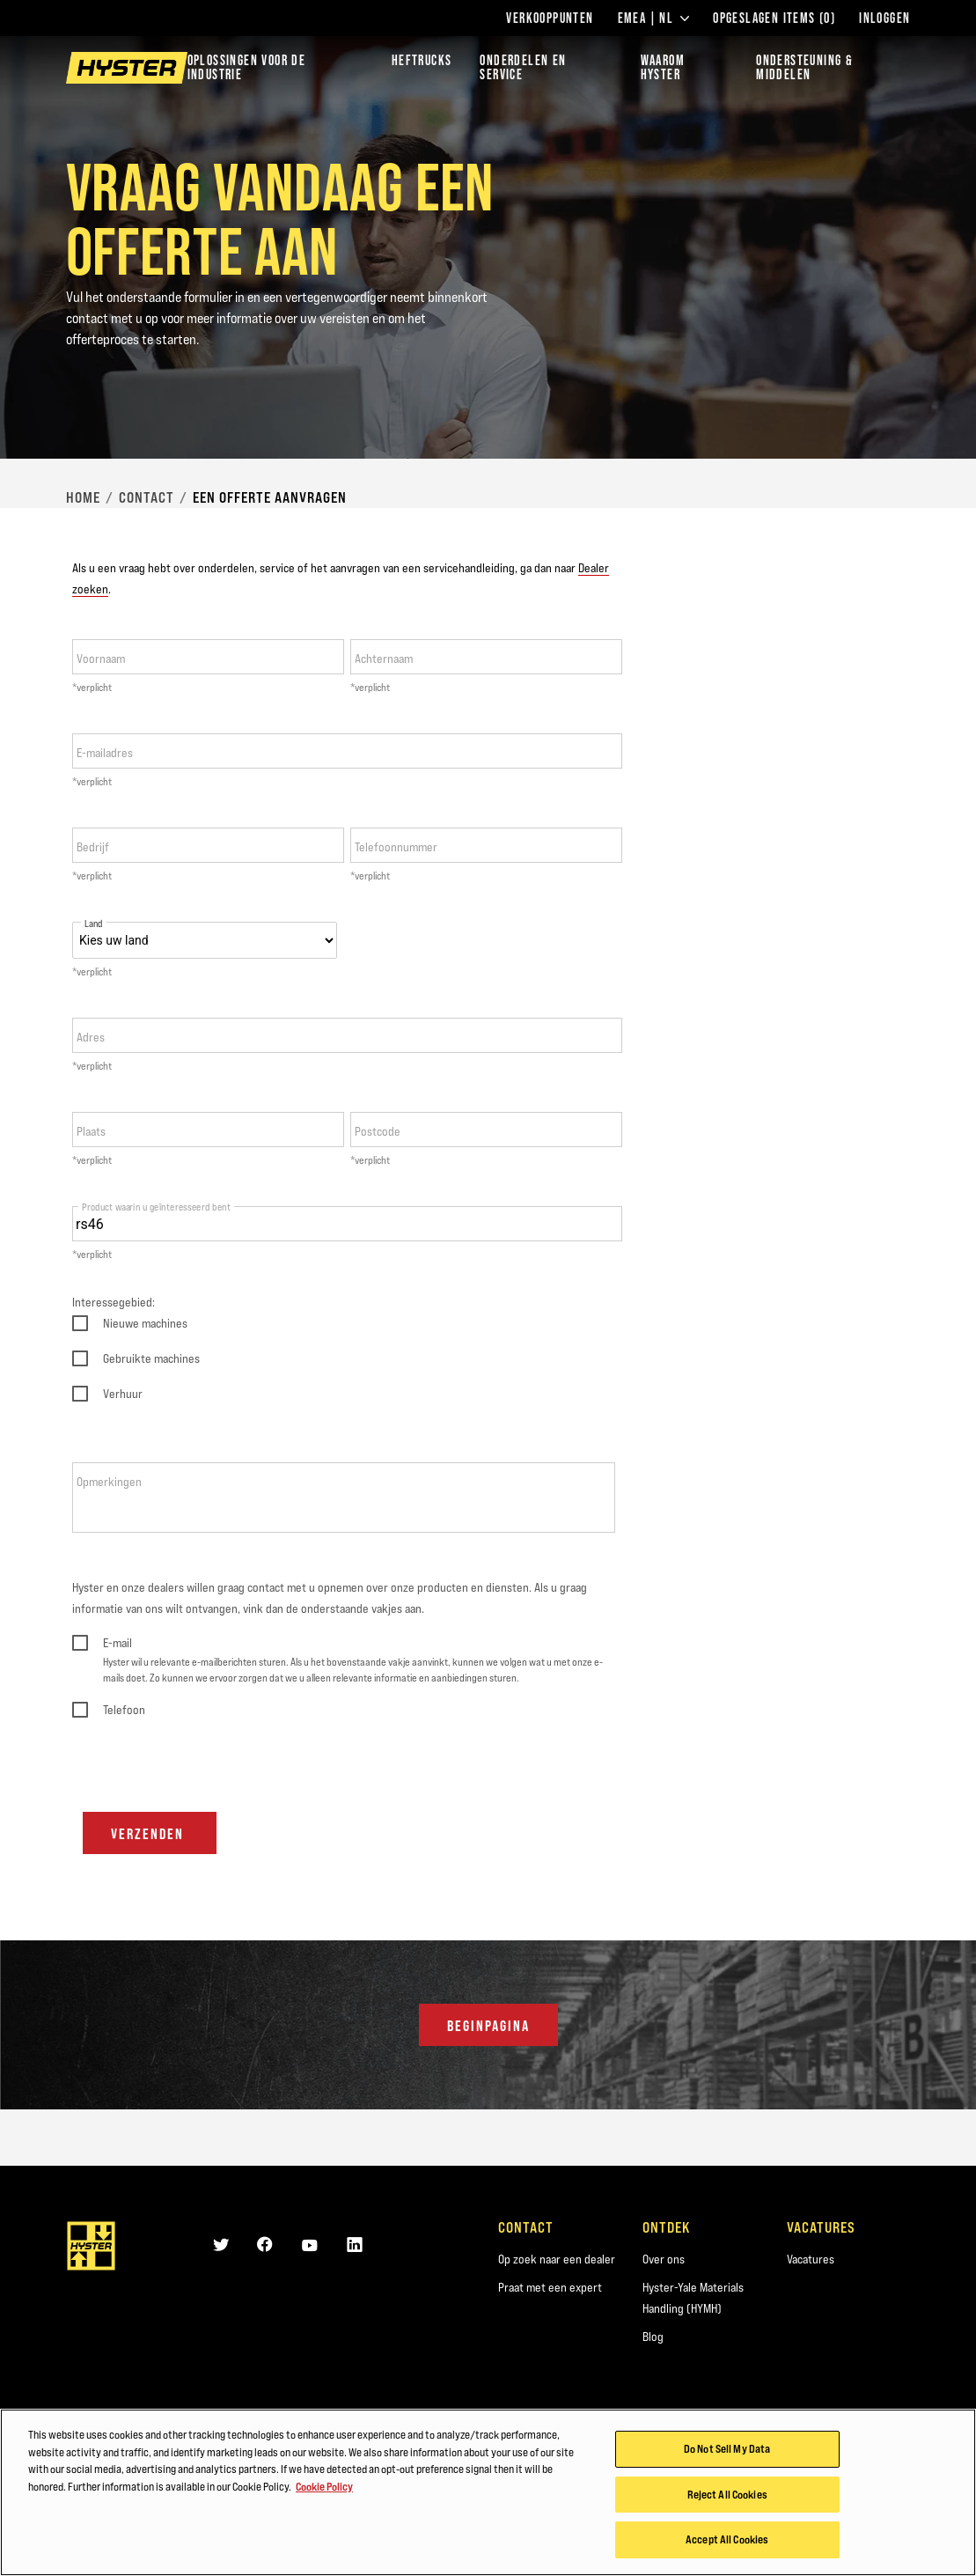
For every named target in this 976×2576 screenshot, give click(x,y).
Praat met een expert (550, 2287)
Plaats (91, 1131)
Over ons (663, 2259)
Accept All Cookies (727, 2542)
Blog (653, 2336)
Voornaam (101, 658)
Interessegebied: (113, 1302)
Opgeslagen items (774, 18)
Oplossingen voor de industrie (246, 67)
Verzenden (149, 1833)
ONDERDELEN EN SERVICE (523, 67)
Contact (146, 497)
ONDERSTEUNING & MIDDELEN (804, 67)
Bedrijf (93, 847)
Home (83, 497)
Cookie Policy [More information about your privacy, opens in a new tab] (324, 2488)
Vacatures (810, 2259)
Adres (91, 1037)
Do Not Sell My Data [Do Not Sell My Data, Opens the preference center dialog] (727, 2450)
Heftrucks (422, 60)
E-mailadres (105, 753)
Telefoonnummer (396, 847)
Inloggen (884, 18)
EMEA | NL (654, 18)
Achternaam (384, 658)
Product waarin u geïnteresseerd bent (156, 1206)
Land (93, 924)
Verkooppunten (549, 18)
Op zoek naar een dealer (556, 2259)
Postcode (377, 1131)
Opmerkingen (109, 1482)
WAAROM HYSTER (663, 67)
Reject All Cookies (727, 2496)
